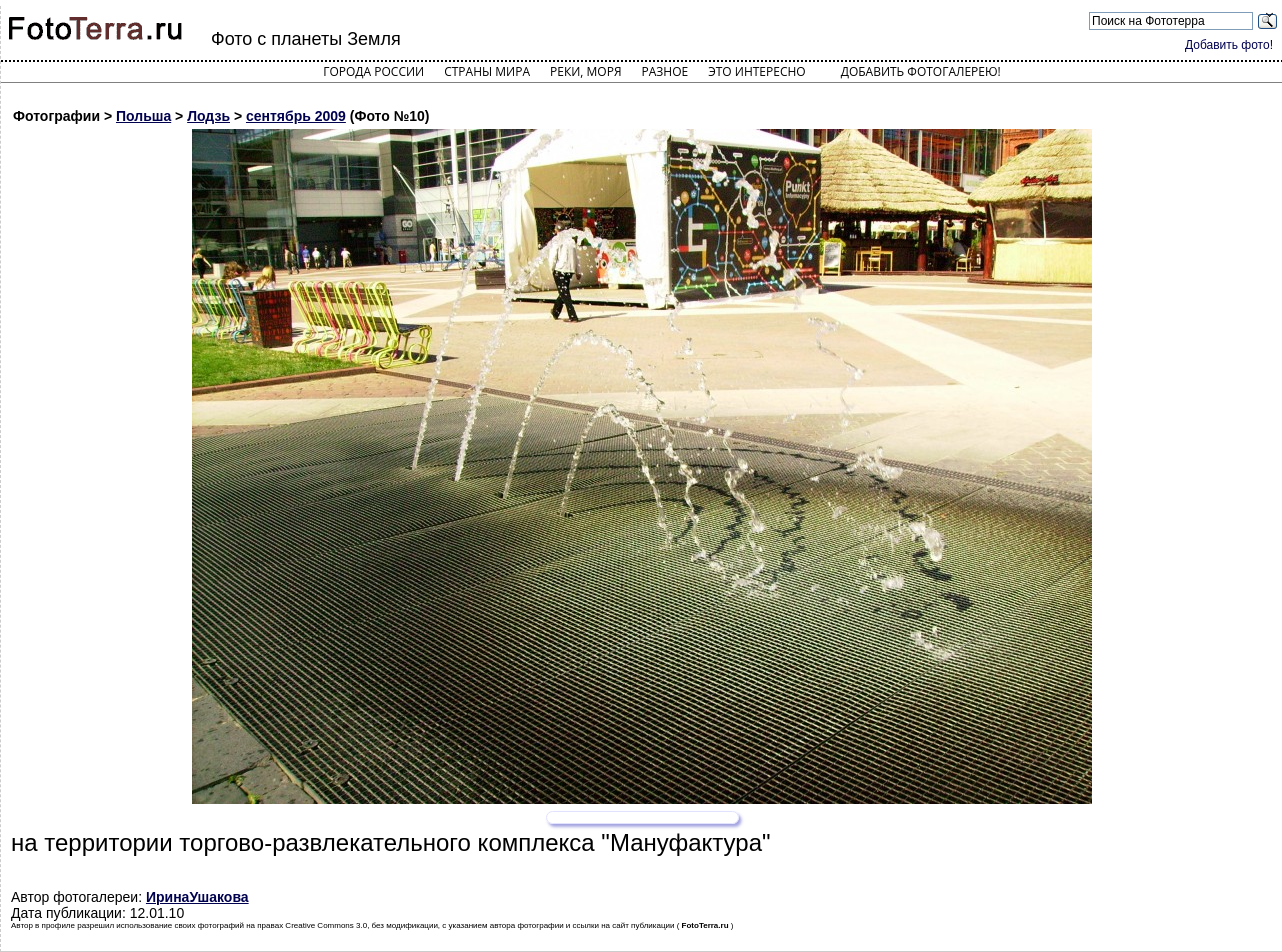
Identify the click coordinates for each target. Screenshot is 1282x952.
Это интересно (757, 71)
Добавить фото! (1229, 45)
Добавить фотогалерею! (921, 71)
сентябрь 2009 (296, 116)
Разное (665, 71)
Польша (143, 116)
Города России (373, 71)
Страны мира (487, 71)
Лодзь (208, 116)
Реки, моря (585, 71)
